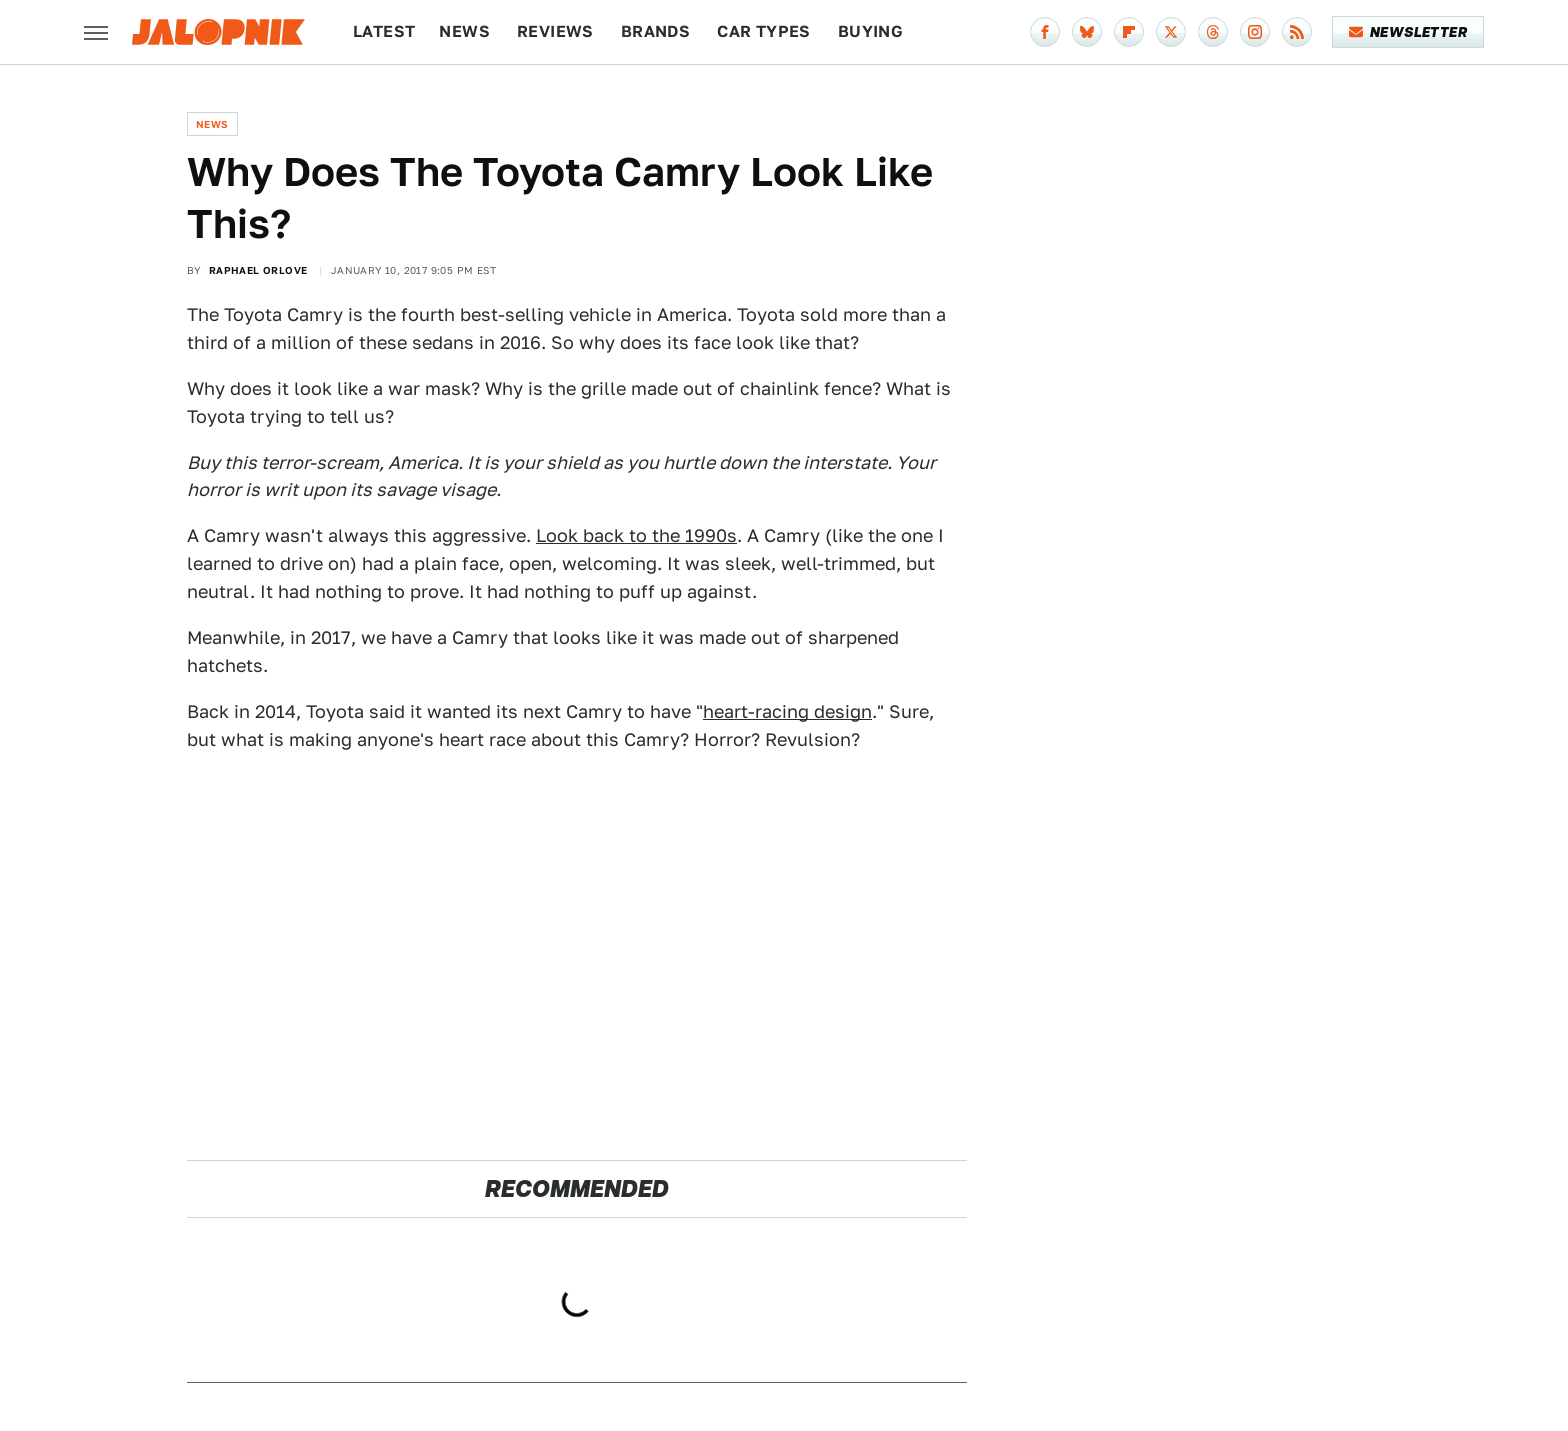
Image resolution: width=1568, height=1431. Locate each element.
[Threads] (1213, 32)
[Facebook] (1045, 32)
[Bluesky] (1087, 32)
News (464, 31)
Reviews (555, 31)
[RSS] (1297, 32)
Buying (870, 31)
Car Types (764, 31)
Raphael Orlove (258, 270)
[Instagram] (1255, 32)
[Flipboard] (1129, 32)
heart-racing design (787, 711)
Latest (384, 31)
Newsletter (1408, 32)
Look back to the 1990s (636, 535)
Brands (655, 31)
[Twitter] (1171, 32)
